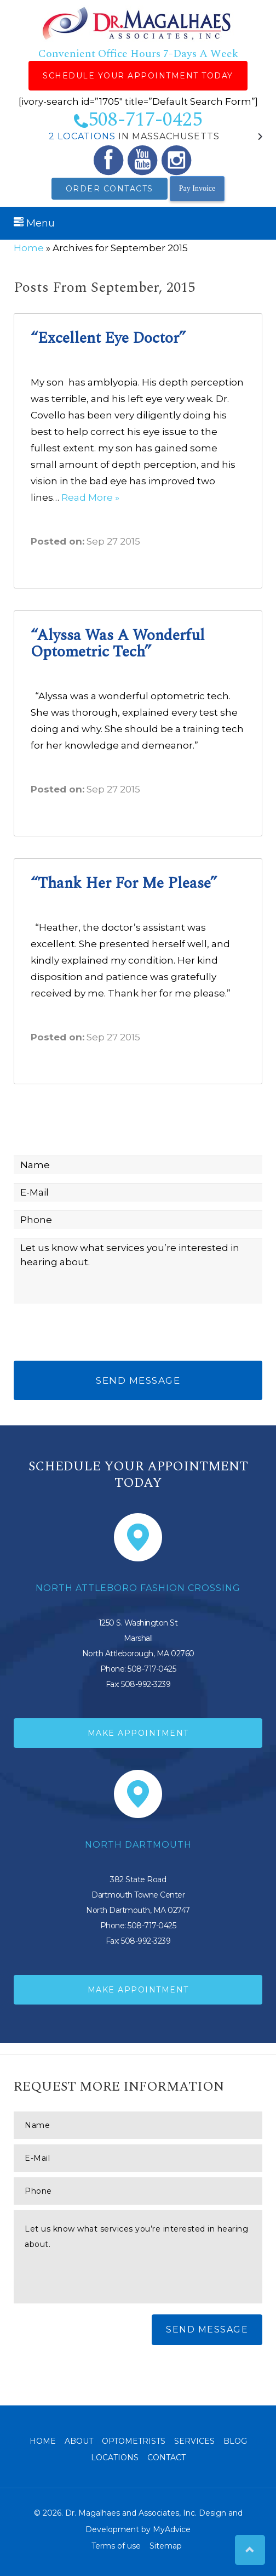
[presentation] (97, 1333)
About (79, 2441)
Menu (34, 223)
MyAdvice (172, 2529)
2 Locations (82, 136)
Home (29, 247)
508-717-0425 (138, 120)
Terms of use (116, 2546)
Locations (115, 2457)
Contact (166, 2457)
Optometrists (133, 2441)
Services (194, 2441)
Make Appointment (138, 1733)
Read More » (90, 497)
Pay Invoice (197, 188)
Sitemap (166, 2546)
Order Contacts (109, 189)
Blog (235, 2441)
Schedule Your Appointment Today (138, 76)
